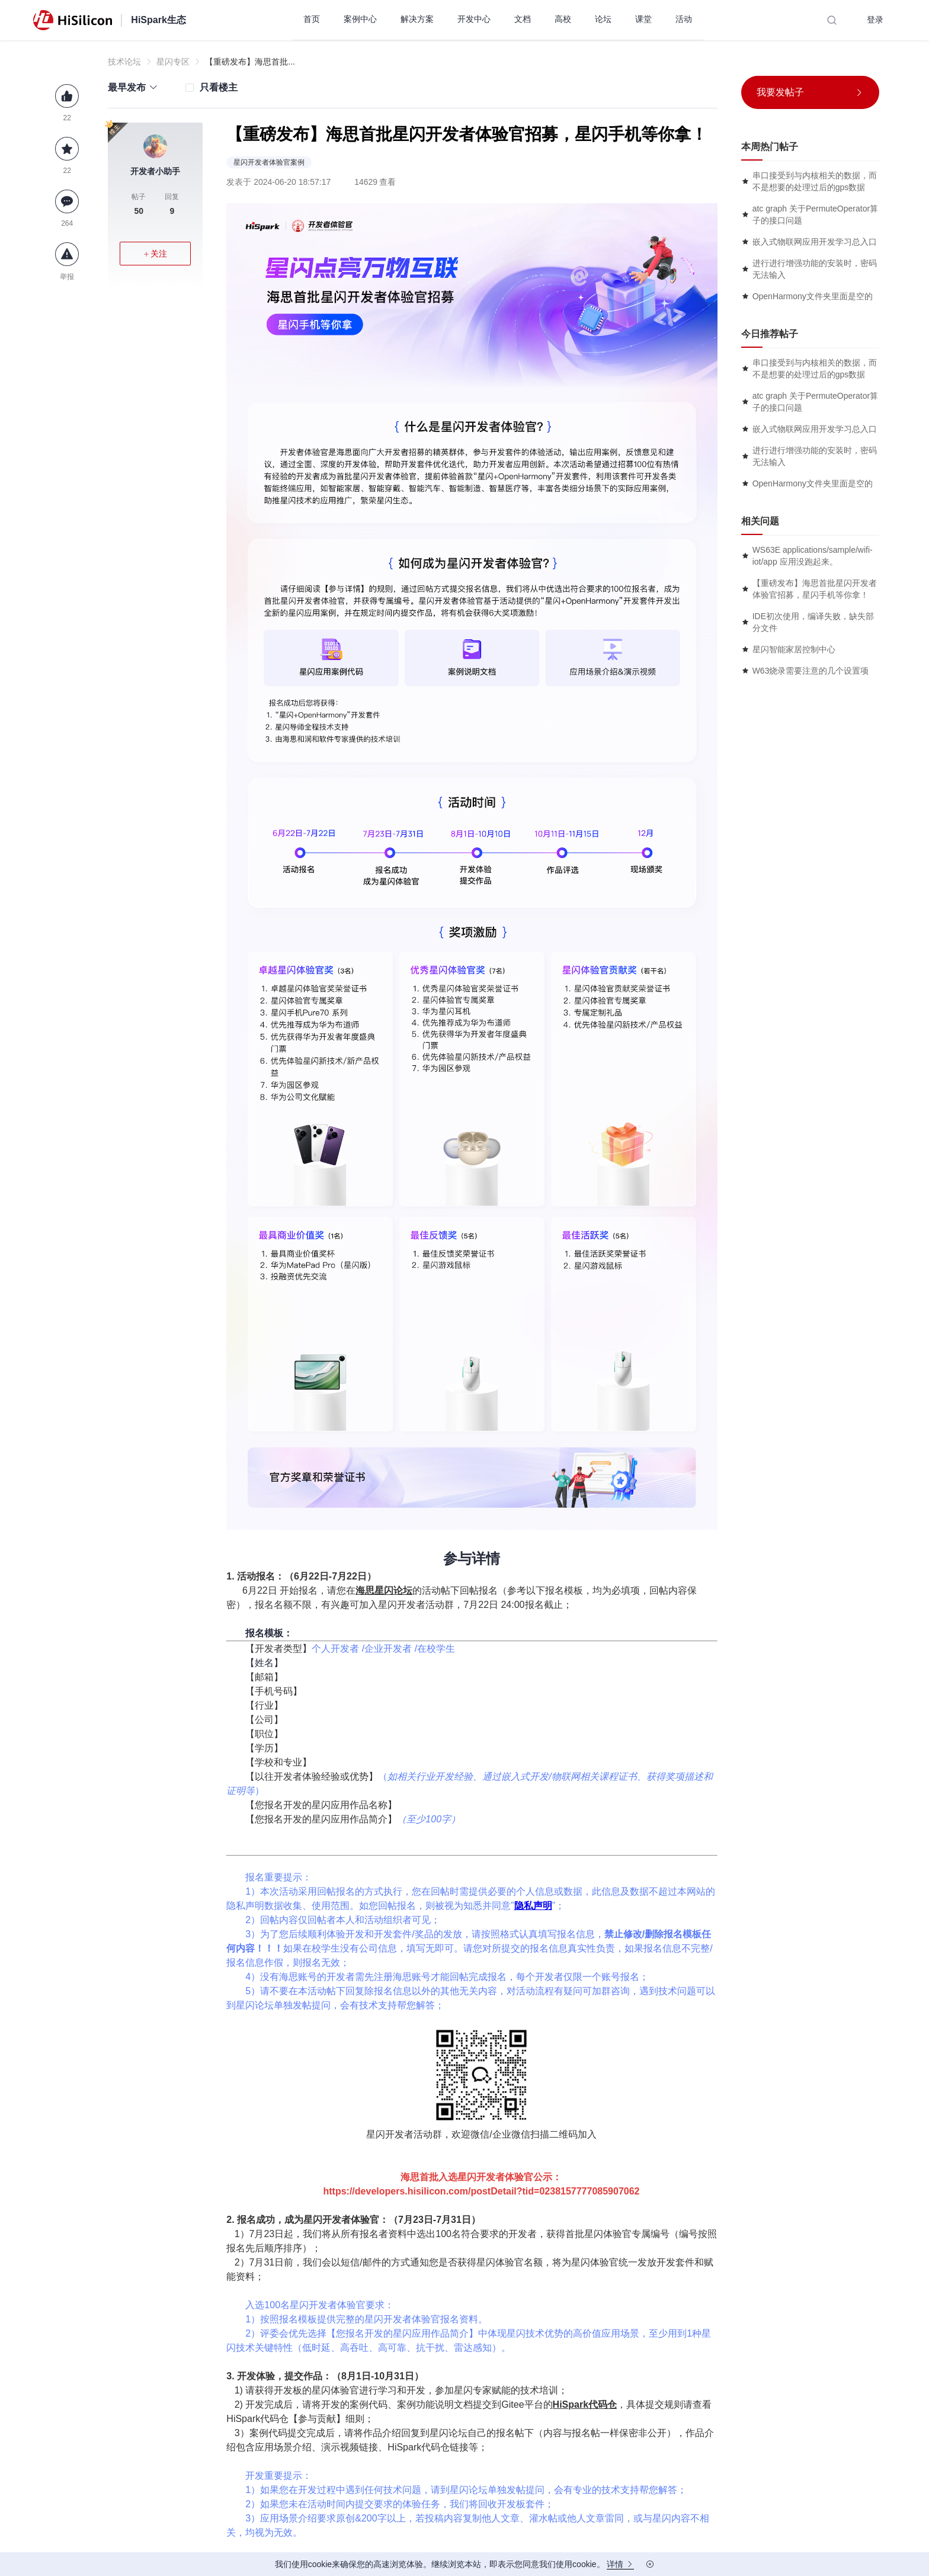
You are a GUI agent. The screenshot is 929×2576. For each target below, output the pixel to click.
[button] (133, 87)
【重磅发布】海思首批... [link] (250, 61)
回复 (171, 205)
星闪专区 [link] (173, 61)
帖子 (138, 205)
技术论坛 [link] (124, 61)
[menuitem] (311, 20)
